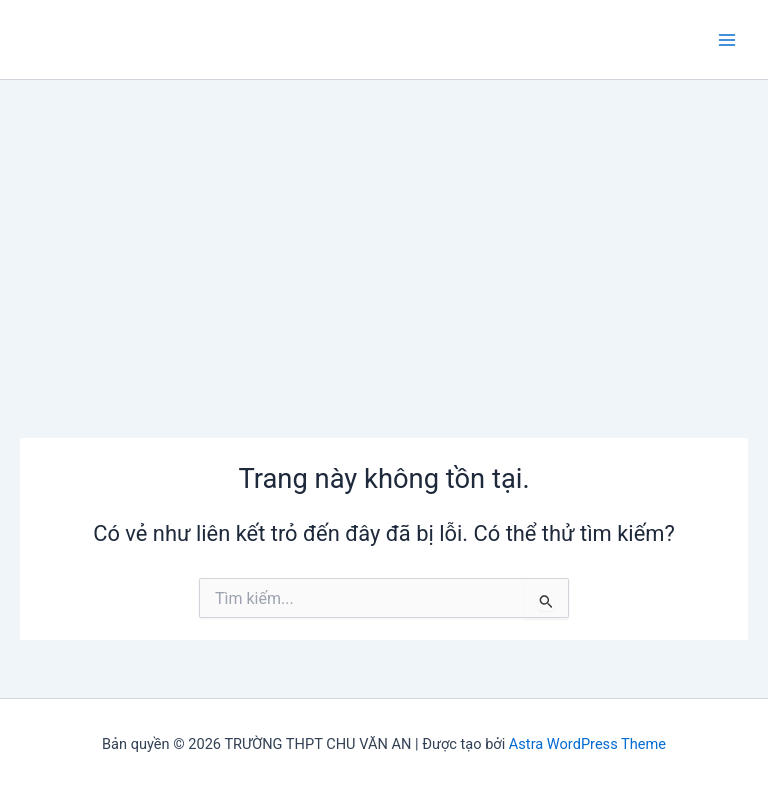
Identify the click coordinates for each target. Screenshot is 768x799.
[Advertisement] (384, 230)
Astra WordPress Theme (587, 744)
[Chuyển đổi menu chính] (727, 40)
